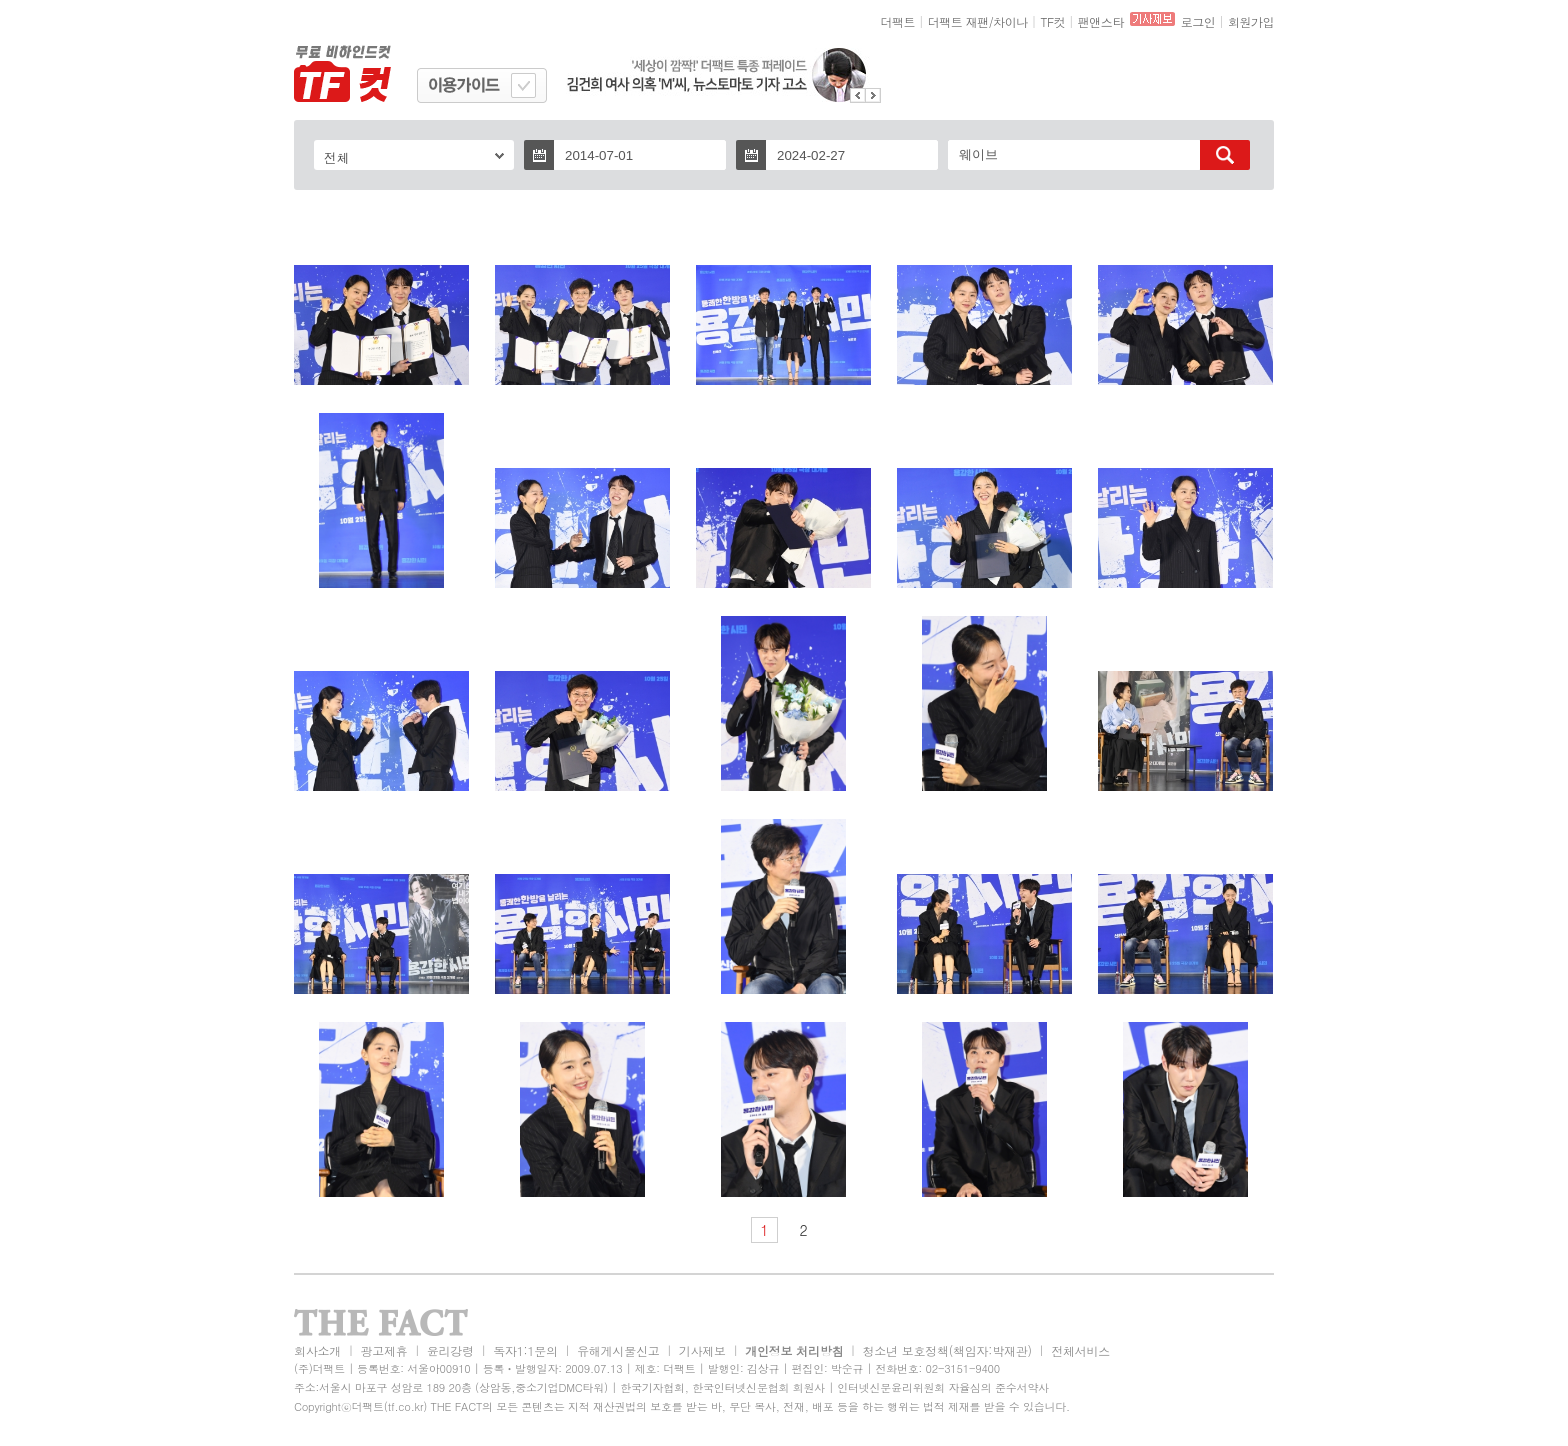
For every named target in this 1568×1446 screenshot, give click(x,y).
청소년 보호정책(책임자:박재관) (947, 1350)
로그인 (1198, 21)
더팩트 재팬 (958, 21)
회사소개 (317, 1350)
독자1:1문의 (525, 1350)
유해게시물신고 (618, 1350)
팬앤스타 (1101, 21)
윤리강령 (450, 1350)
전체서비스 (1080, 1350)
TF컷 (1052, 21)
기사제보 (702, 1350)
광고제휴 (383, 1350)
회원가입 (1251, 21)
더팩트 (898, 21)
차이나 (1010, 21)
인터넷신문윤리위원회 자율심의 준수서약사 (943, 1387)
